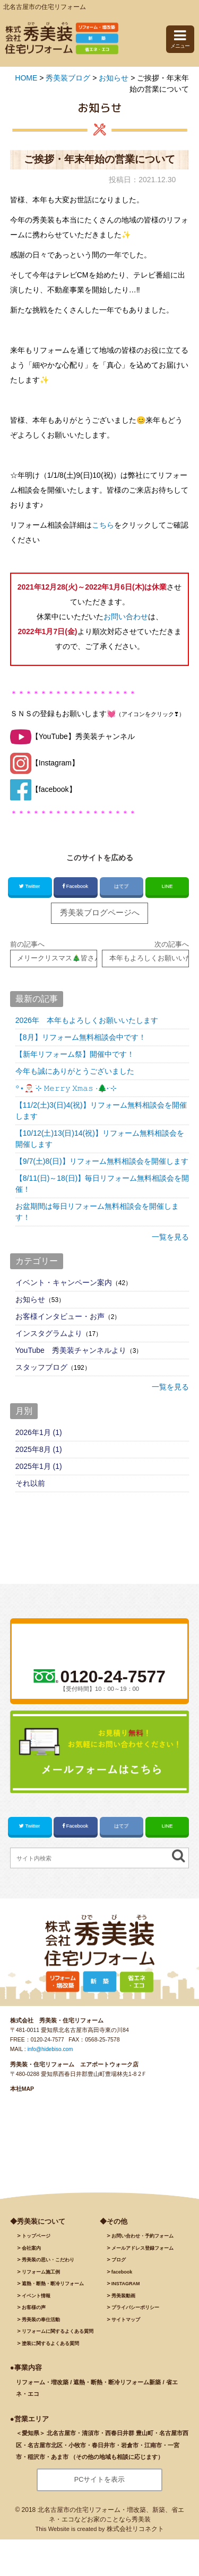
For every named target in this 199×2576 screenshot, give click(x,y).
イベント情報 (36, 2301)
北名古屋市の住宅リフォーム (44, 7)
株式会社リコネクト (135, 2535)
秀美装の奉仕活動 (41, 2325)
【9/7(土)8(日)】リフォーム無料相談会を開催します (101, 1163)
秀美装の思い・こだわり (48, 2266)
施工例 (41, 2277)
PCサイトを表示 (99, 2486)
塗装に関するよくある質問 (50, 2349)
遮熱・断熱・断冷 (53, 2290)
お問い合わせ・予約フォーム (142, 2242)
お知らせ (30, 1301)
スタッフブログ (41, 1369)
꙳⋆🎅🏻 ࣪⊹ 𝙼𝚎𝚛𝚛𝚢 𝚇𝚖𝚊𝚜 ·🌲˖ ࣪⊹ (66, 1090)
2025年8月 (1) (38, 1451)
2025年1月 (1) (38, 1468)
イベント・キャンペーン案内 (63, 1284)
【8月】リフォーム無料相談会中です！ (80, 1039)
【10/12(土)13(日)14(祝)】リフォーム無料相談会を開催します (99, 1141)
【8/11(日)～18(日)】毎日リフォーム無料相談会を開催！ (102, 1186)
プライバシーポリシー (135, 2313)
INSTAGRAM (126, 2290)
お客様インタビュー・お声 (60, 1318)
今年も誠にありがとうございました (74, 1073)
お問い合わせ (125, 616)
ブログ (118, 2266)
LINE (167, 886)
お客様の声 (34, 2313)
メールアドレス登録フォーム (142, 2254)
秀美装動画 (123, 2301)
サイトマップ (125, 2325)
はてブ (121, 886)
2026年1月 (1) (38, 1434)
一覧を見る (170, 1239)
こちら (103, 525)
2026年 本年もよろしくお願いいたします (86, 1022)
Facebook (75, 886)
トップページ (36, 2242)
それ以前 (30, 1485)
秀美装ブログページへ (99, 913)
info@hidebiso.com (51, 2055)
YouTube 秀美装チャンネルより (70, 1352)
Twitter (30, 886)
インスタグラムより (48, 1335)
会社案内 (31, 2254)
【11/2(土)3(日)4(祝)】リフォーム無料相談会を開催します (101, 1112)
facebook (122, 2277)
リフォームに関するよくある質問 (57, 2337)
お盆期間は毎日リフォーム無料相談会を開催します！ (97, 1214)
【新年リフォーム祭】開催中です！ (74, 1056)
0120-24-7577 (48, 2046)
